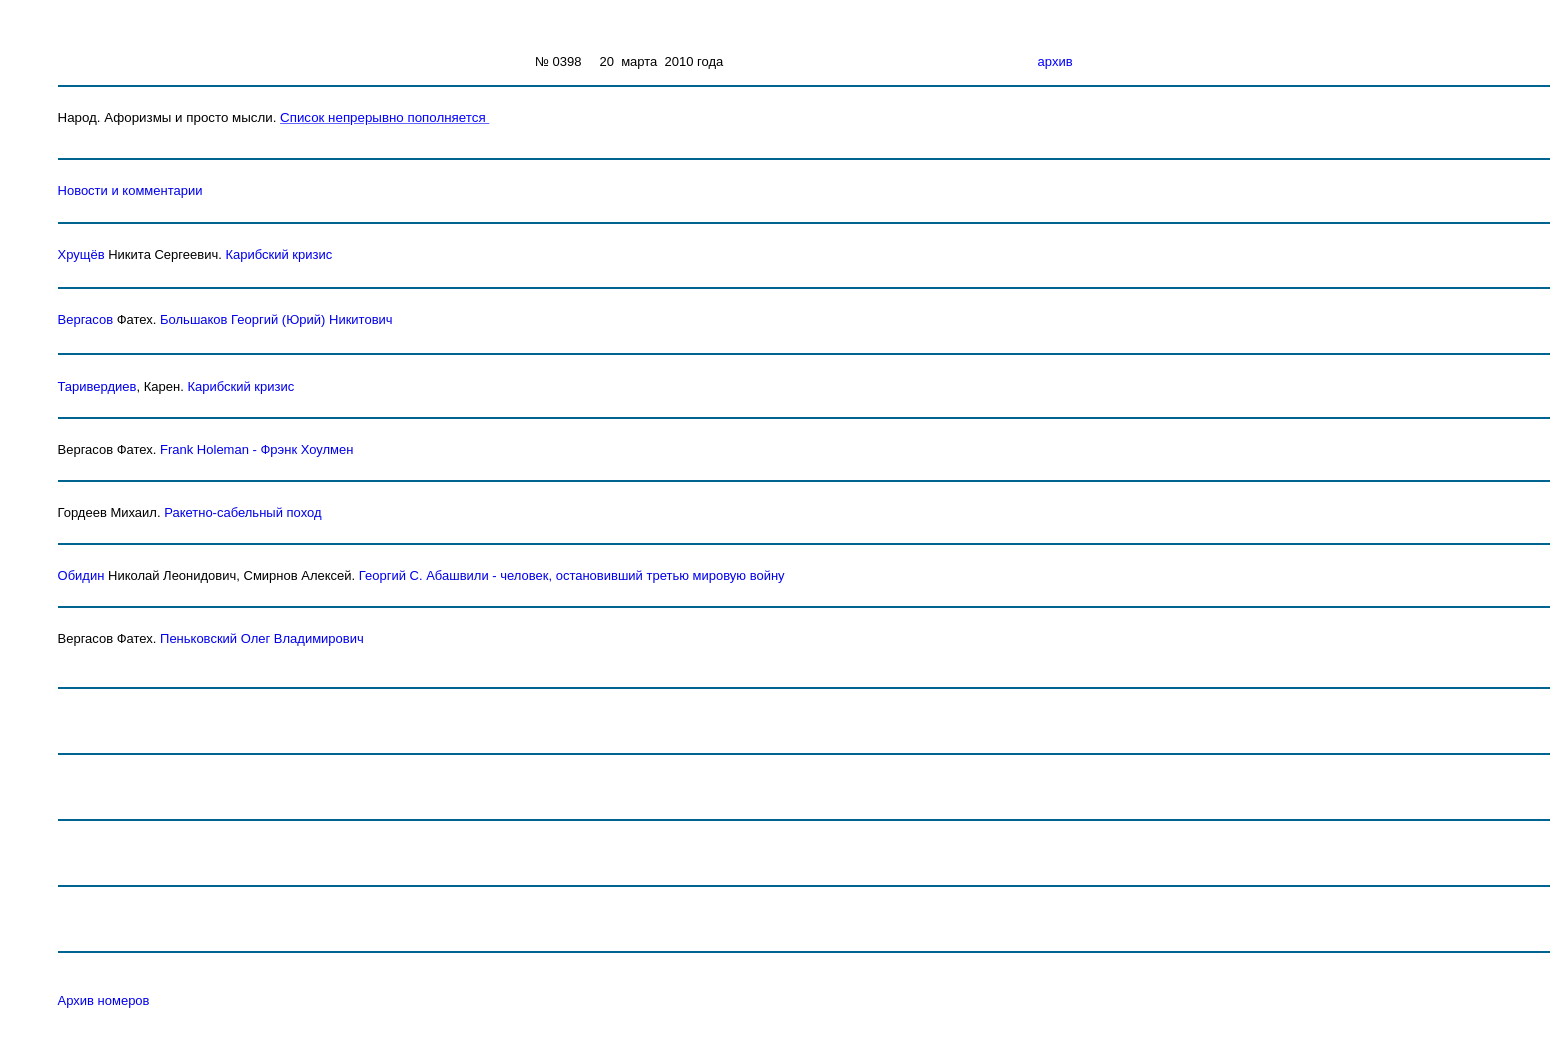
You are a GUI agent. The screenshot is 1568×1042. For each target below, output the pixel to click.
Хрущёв (81, 254)
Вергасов (86, 319)
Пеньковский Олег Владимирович (262, 638)
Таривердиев (97, 386)
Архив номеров (104, 1000)
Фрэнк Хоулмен (306, 449)
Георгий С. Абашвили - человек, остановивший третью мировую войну (572, 575)
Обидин (81, 575)
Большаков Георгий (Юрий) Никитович (276, 319)
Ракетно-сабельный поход (242, 512)
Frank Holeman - (210, 449)
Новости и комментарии (130, 190)
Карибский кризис (278, 254)
